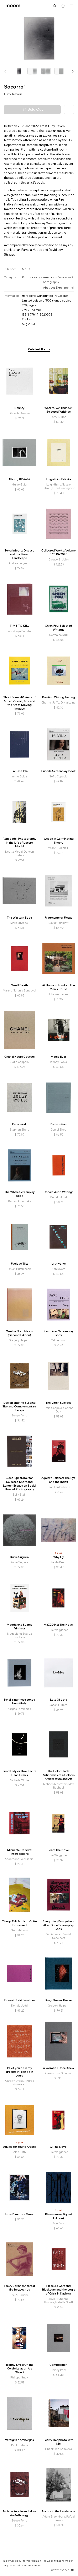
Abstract (49, 287)
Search (54, 6)
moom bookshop (12, 6)
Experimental (65, 287)
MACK (26, 269)
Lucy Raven (13, 94)
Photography (31, 277)
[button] (72, 71)
